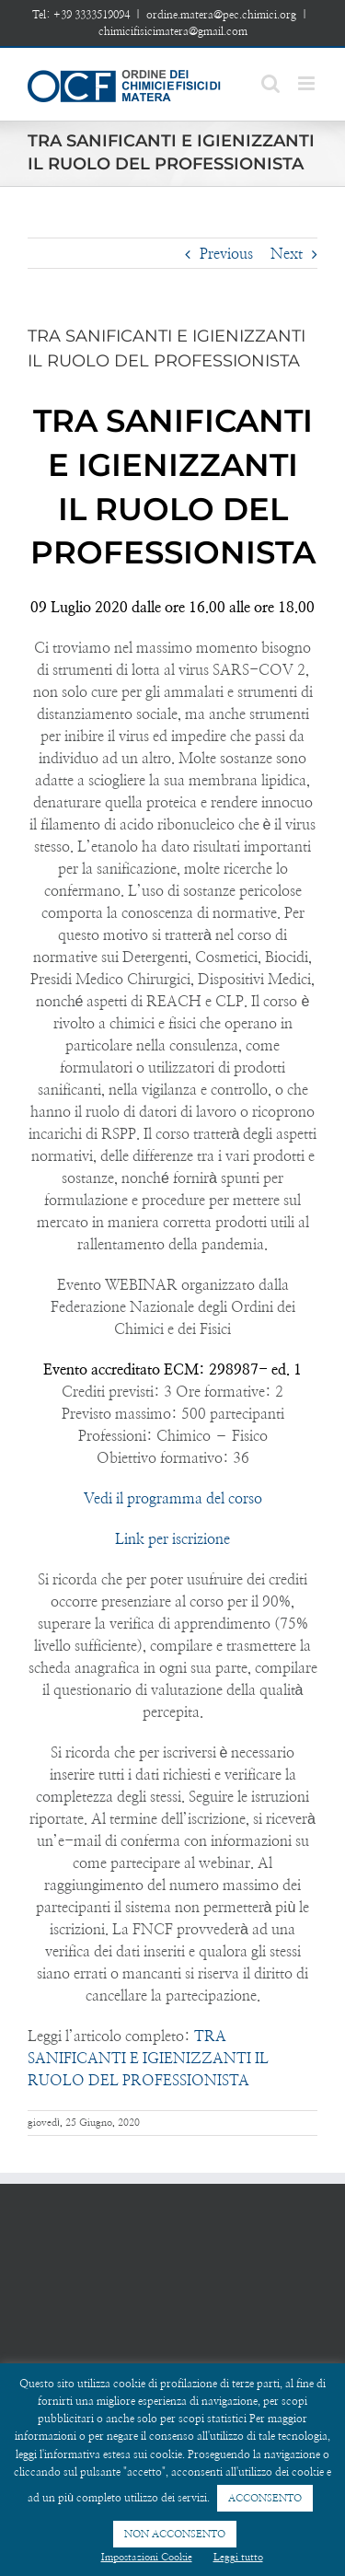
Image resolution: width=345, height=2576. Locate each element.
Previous (226, 254)
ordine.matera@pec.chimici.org (221, 14)
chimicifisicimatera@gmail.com (172, 31)
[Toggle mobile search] (270, 83)
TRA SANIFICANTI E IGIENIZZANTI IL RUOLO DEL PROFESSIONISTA (148, 2058)
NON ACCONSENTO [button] (174, 2534)
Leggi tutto (238, 2557)
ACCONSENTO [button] (265, 2498)
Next (286, 254)
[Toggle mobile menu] (307, 83)
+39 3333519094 (91, 14)
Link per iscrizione (172, 1539)
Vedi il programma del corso (173, 1498)
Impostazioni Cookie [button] (146, 2557)
